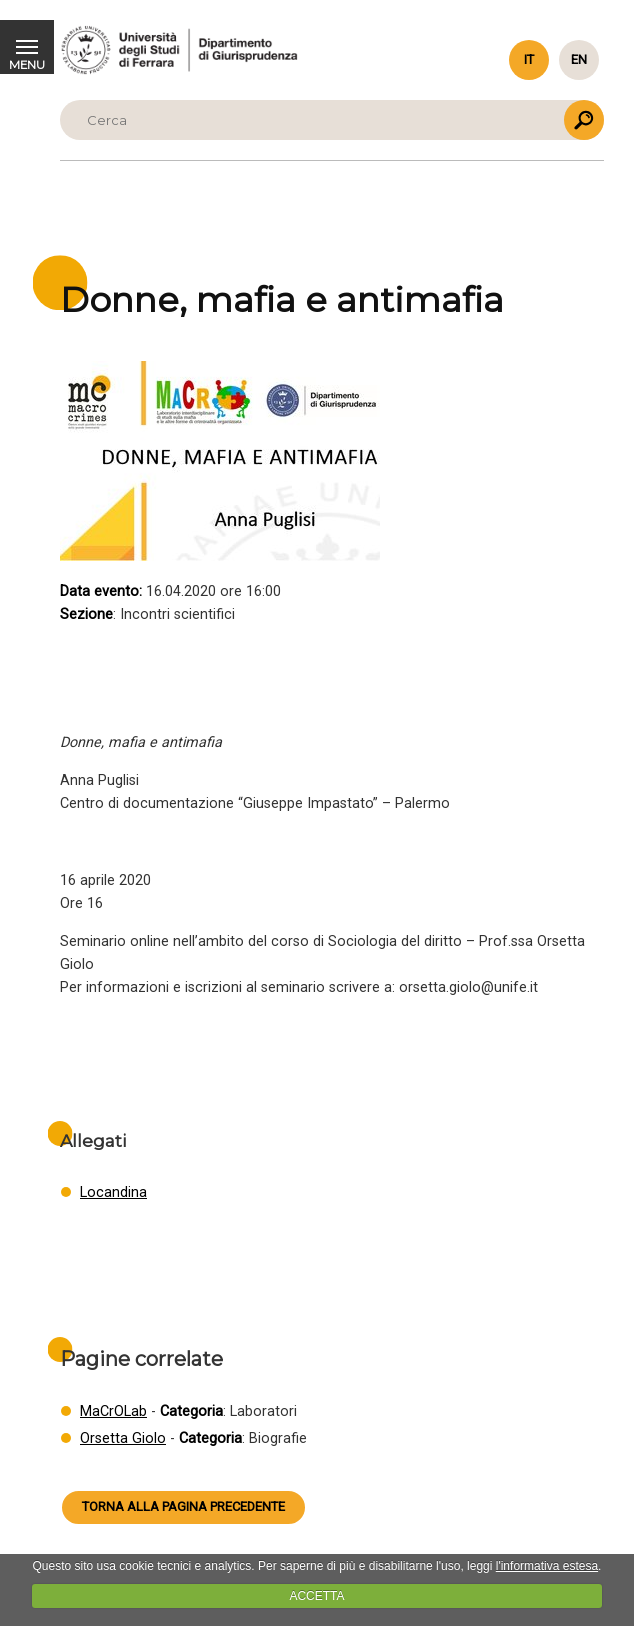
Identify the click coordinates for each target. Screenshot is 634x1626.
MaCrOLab (113, 1411)
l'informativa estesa (547, 1566)
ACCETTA (316, 1596)
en (579, 59)
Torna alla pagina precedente (183, 1506)
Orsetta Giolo (123, 1438)
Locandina (113, 1192)
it (529, 59)
